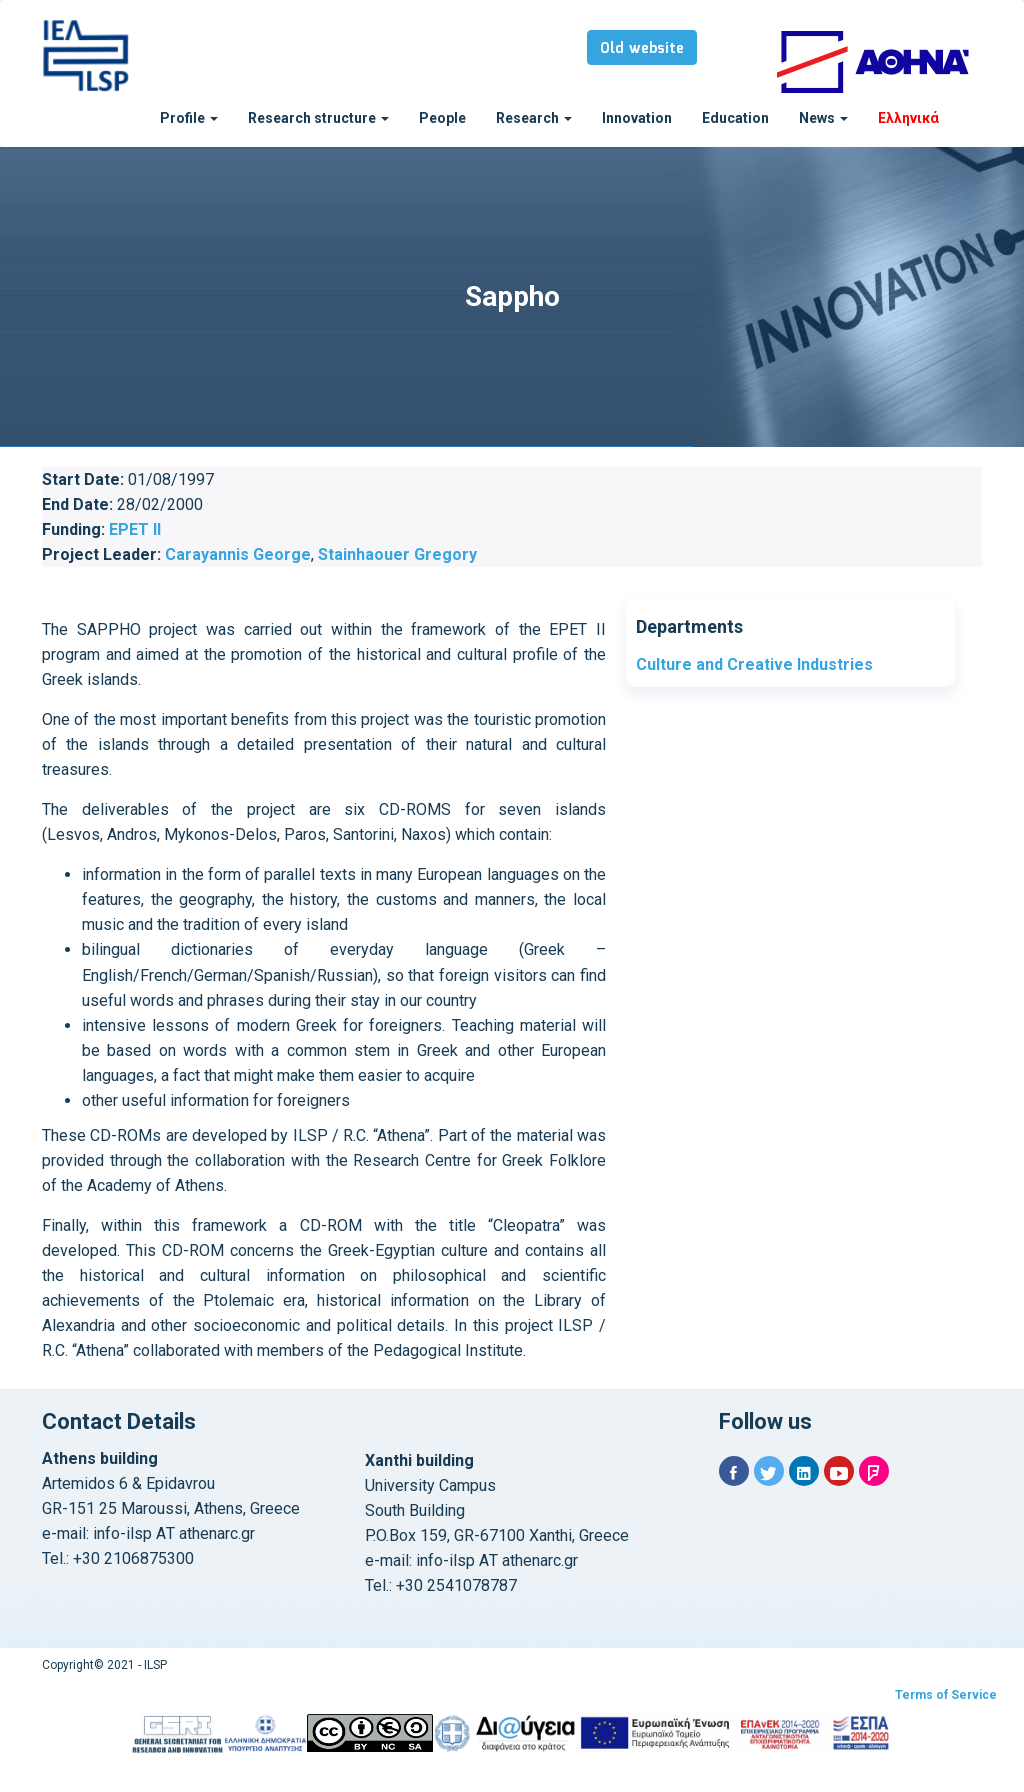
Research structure (318, 118)
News (823, 118)
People (442, 118)
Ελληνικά (908, 118)
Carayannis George (238, 554)
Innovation (637, 118)
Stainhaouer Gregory (397, 554)
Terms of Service (946, 1695)
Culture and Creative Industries (754, 664)
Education (735, 118)
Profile (189, 118)
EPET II (135, 529)
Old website (642, 49)
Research (534, 118)
